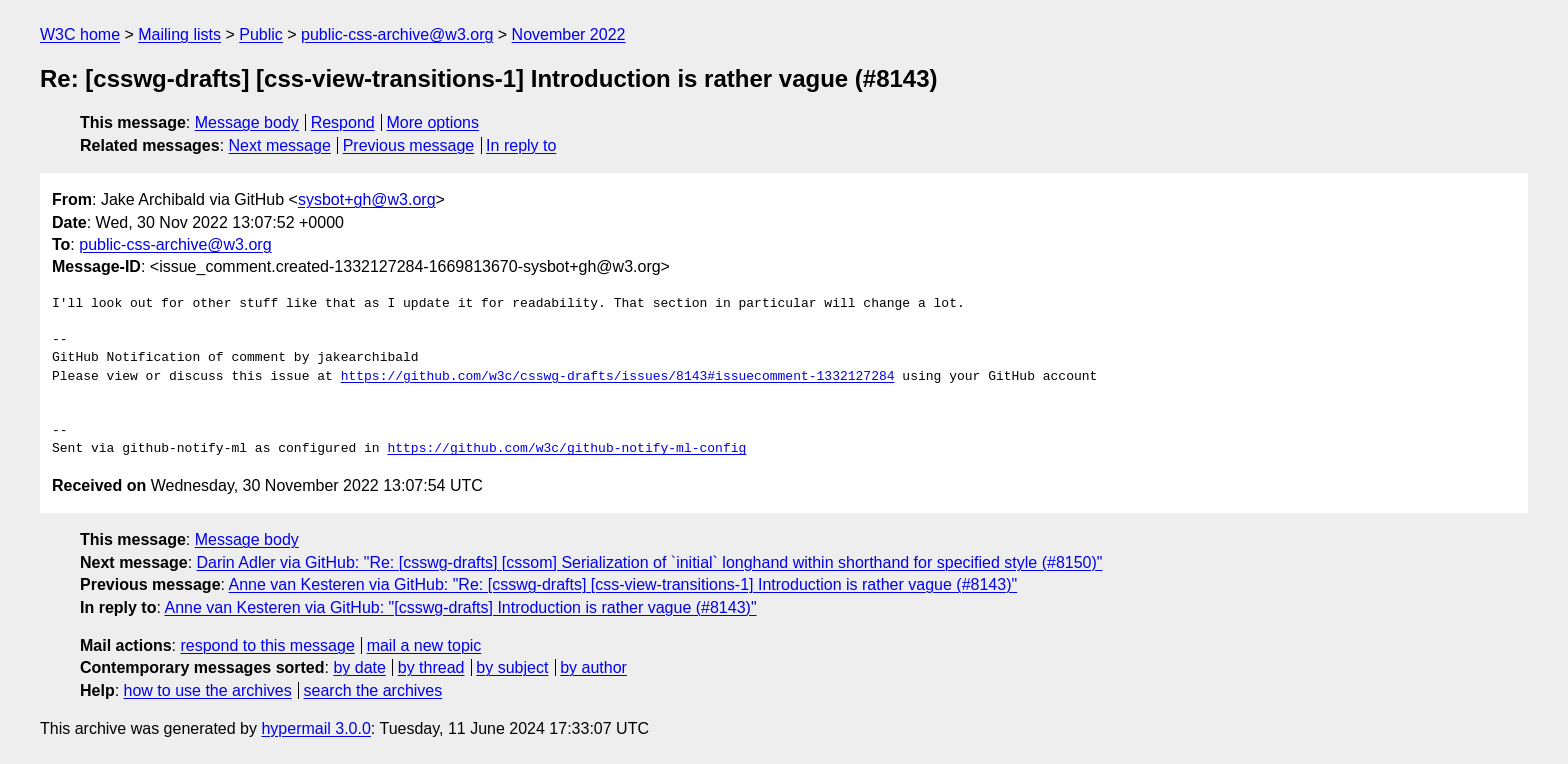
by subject (512, 667)
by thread (431, 667)
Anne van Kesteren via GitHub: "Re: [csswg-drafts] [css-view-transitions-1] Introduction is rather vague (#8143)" (623, 584)
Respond (343, 122)
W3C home (80, 34)
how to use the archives (208, 690)
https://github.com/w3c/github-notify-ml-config (566, 449)
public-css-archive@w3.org (397, 34)
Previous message (409, 145)
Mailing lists (179, 34)
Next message (280, 145)
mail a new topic (424, 645)
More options (433, 122)
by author (593, 667)
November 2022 (569, 34)
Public (261, 34)
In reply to (521, 145)
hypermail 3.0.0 (315, 728)
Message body (247, 122)
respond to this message (267, 645)
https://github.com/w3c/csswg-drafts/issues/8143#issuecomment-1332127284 (618, 377)
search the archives (373, 690)
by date (359, 667)
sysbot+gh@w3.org (367, 199)
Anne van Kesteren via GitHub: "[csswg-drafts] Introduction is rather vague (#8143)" (460, 607)
